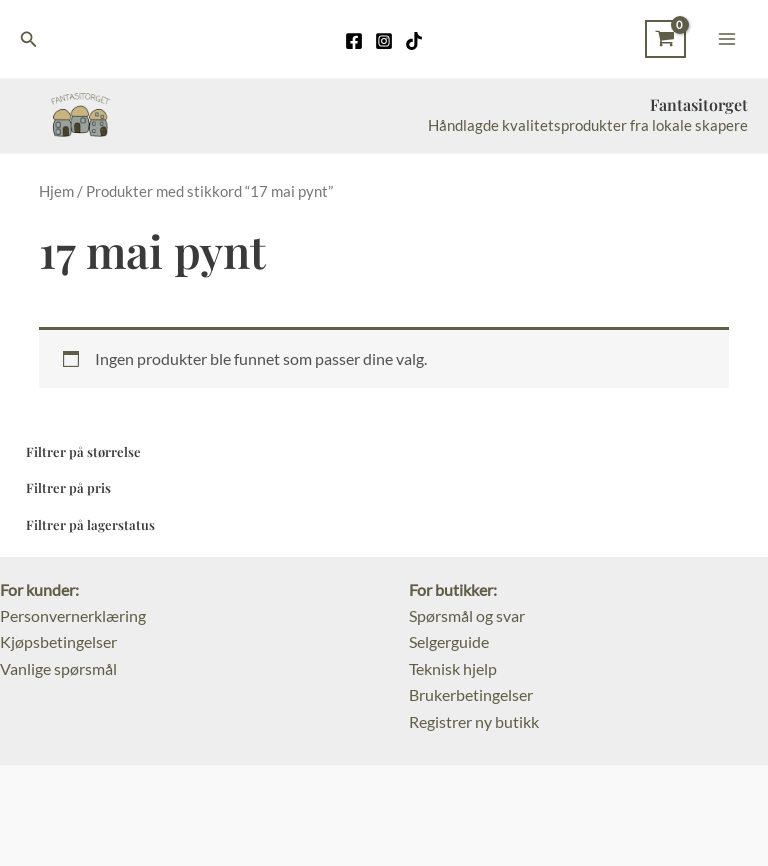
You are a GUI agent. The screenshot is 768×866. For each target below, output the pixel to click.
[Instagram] (384, 41)
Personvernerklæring (73, 615)
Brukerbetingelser (471, 694)
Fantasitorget (699, 104)
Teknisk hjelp (453, 668)
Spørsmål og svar (467, 615)
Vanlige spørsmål (58, 668)
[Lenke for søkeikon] (29, 39)
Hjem (56, 191)
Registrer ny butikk (474, 721)
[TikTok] (414, 41)
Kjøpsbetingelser (58, 641)
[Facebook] (354, 41)
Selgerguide (449, 641)
